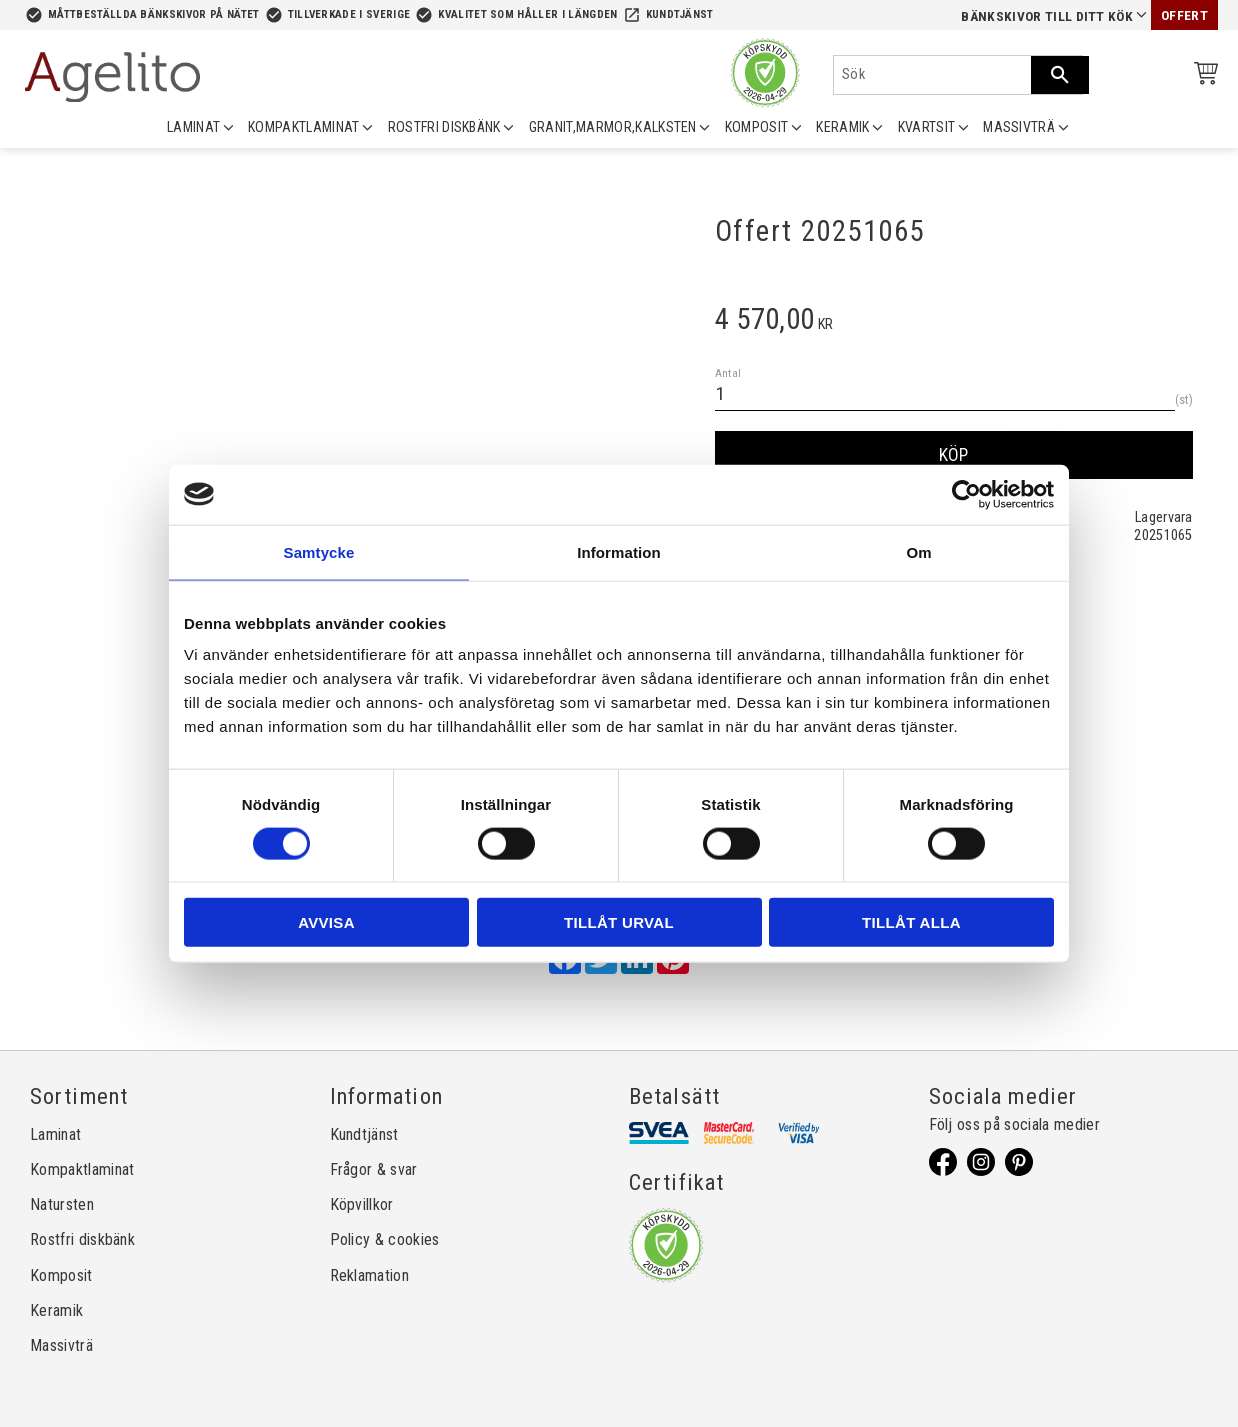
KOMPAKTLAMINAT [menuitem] (303, 127)
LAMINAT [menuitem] (193, 127)
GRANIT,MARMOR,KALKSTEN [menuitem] (613, 127)
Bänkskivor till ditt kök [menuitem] (1047, 16)
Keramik (56, 1310)
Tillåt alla (911, 922)
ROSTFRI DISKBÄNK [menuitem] (444, 127)
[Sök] (1060, 75)
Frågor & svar (374, 1169)
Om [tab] (918, 551)
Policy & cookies (385, 1239)
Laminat (55, 1134)
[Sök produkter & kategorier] (932, 75)
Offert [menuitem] (1184, 15)
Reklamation (370, 1275)
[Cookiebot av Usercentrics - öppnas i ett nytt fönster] (966, 494)
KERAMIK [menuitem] (842, 127)
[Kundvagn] (1202, 76)
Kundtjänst (680, 14)
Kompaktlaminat (82, 1169)
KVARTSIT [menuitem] (927, 127)
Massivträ (61, 1345)
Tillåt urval (619, 922)
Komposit (61, 1275)
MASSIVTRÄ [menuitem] (1019, 127)
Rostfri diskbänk (82, 1239)
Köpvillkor (362, 1204)
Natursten (62, 1204)
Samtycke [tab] (319, 551)
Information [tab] (619, 551)
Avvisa (326, 922)
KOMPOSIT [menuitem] (757, 127)
